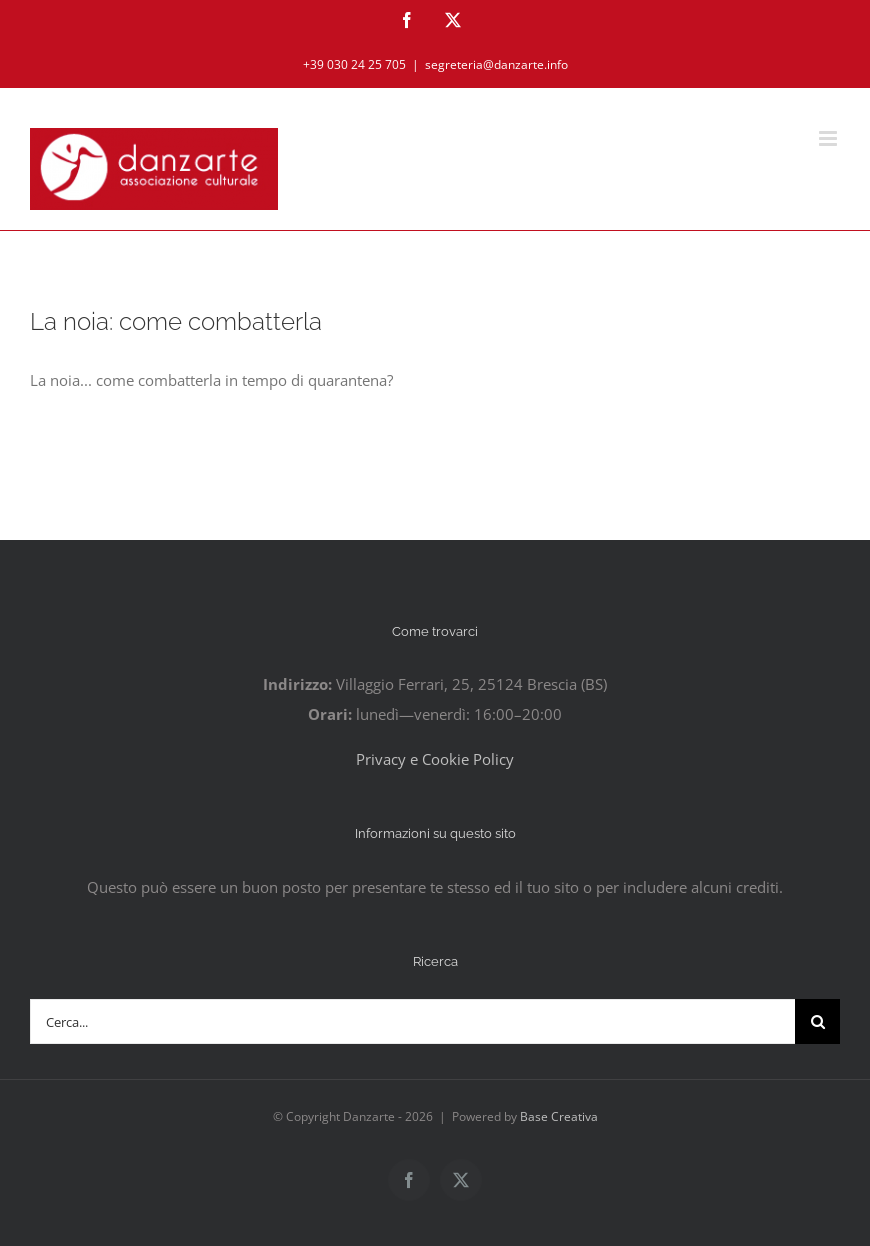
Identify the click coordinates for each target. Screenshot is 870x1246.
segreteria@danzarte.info (496, 64)
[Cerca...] (412, 1021)
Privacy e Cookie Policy (435, 759)
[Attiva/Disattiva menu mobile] (829, 138)
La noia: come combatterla (176, 322)
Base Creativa (559, 1116)
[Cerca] (817, 1021)
